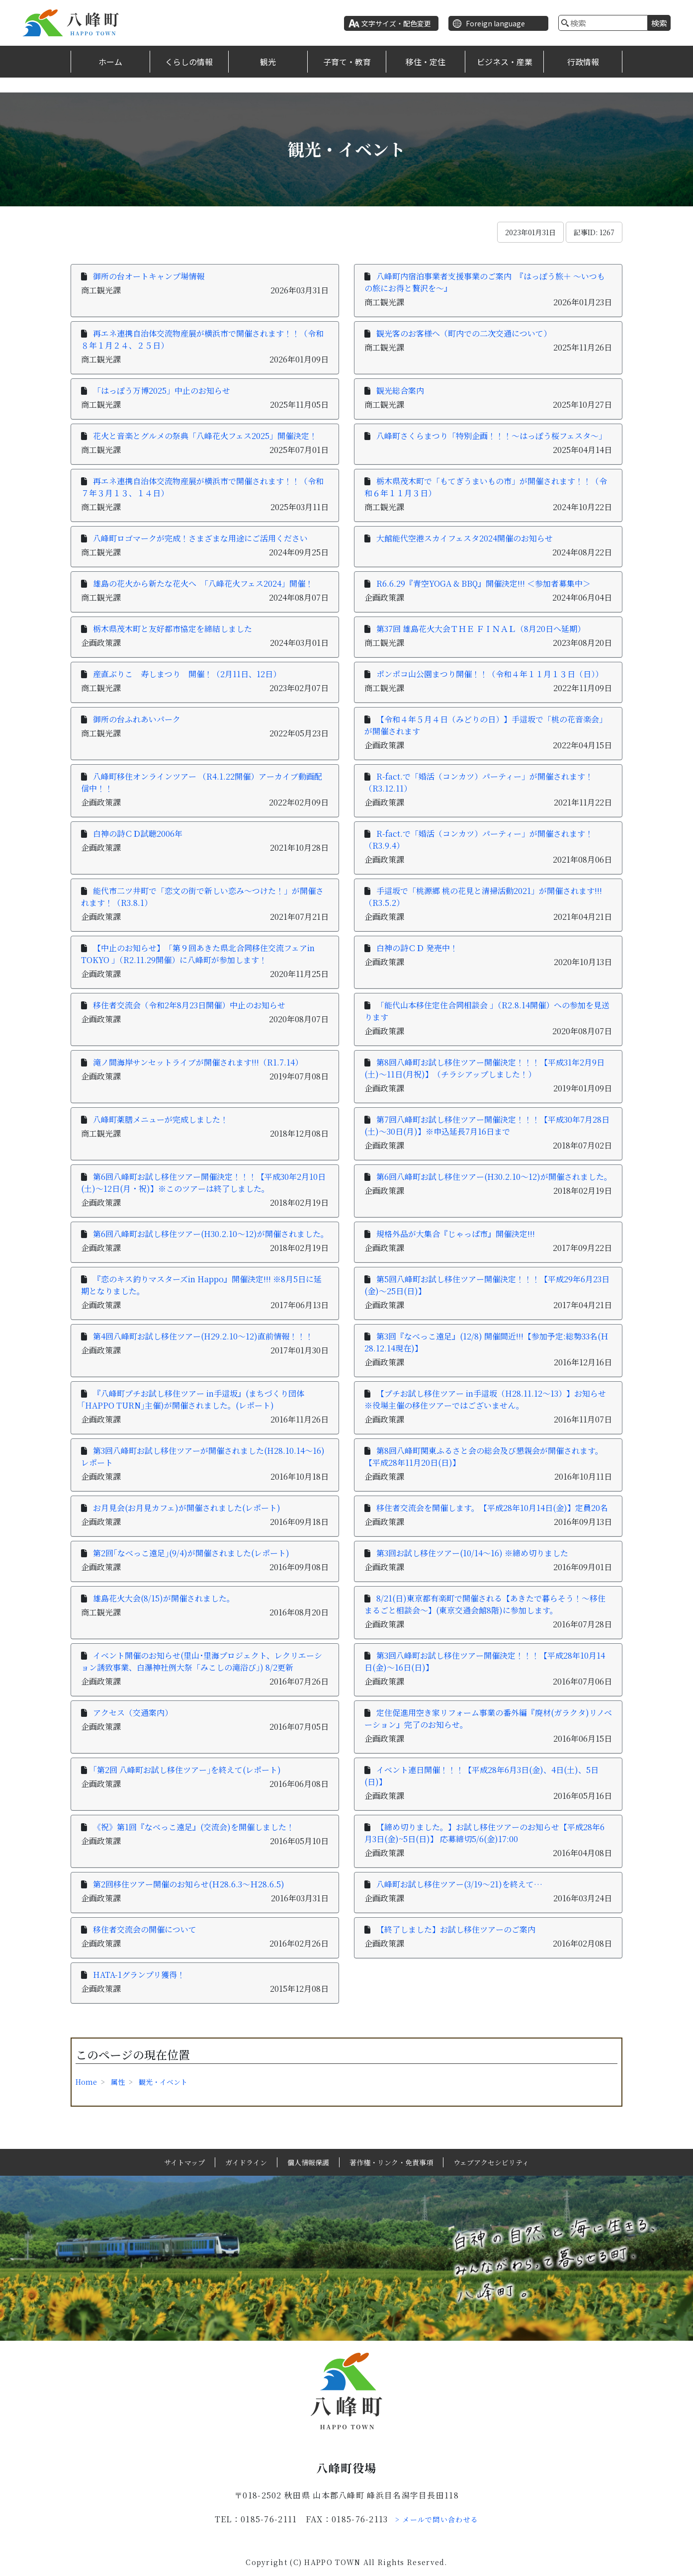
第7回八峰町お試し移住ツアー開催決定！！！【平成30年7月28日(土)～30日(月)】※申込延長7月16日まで (486, 1125)
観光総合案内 (400, 390)
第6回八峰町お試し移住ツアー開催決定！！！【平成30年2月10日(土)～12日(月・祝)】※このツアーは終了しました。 (203, 1182)
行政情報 (583, 62)
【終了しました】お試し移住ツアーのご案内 (455, 1929)
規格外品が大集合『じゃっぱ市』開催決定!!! (455, 1234)
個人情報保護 (308, 2162)
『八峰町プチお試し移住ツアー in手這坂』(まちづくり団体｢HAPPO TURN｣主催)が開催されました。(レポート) (192, 1399)
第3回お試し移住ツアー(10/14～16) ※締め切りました (472, 1553)
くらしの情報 (189, 62)
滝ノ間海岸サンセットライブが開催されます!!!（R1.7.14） (198, 1062)
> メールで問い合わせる (437, 2519)
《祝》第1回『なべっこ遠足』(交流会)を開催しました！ (193, 1827)
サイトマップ (184, 2162)
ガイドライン (246, 2162)
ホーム (110, 62)
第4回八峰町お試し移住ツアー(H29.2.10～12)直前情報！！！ (203, 1336)
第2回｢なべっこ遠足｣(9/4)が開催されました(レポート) (191, 1553)
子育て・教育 (347, 62)
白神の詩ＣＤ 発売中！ (417, 948)
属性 (118, 2082)
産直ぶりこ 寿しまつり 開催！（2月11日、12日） (187, 674)
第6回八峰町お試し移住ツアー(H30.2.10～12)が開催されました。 (494, 1176)
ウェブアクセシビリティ (491, 2162)
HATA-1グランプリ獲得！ (139, 1974)
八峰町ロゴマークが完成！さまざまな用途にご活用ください (200, 538)
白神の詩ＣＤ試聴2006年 (137, 833)
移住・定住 (425, 62)
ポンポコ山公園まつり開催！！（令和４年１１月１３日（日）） (489, 674)
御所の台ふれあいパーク (136, 719)
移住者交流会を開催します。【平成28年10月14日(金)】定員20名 (492, 1507)
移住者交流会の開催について (144, 1929)
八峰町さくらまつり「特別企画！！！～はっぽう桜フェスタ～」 (491, 436)
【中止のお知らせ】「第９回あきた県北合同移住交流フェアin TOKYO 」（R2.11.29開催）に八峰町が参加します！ (198, 954)
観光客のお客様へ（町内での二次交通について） (463, 333)
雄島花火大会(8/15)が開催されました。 (164, 1598)
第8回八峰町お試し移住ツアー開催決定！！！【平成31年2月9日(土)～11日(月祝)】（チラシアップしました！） (484, 1068)
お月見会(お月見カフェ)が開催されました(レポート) (186, 1507)
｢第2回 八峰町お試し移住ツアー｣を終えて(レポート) (187, 1770)
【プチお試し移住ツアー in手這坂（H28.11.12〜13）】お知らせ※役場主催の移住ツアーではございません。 (485, 1399)
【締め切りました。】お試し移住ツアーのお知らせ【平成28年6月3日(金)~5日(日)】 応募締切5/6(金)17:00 (484, 1833)
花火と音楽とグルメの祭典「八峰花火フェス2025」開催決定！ (205, 436)
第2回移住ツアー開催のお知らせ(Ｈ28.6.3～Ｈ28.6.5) (188, 1884)
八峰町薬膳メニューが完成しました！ (160, 1119)
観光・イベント (163, 2082)
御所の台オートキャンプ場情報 (148, 276)
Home (86, 2082)
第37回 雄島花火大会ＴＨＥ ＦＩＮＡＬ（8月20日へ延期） (480, 628)
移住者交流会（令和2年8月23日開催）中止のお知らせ (189, 1005)
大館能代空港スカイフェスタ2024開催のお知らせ (464, 538)
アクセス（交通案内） (133, 1712)
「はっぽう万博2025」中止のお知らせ (161, 390)
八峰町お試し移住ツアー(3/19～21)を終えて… (459, 1884)
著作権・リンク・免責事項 (391, 2162)
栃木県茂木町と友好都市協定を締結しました (172, 628)
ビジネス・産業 (504, 62)
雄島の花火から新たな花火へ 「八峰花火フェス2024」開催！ (203, 583)
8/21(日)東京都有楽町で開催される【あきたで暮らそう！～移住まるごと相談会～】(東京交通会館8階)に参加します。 (485, 1604)
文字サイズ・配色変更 (396, 23)
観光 (268, 62)
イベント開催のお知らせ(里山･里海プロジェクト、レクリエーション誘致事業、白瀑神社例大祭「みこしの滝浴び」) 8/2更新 (201, 1661)
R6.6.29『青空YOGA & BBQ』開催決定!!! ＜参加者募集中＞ (483, 583)
